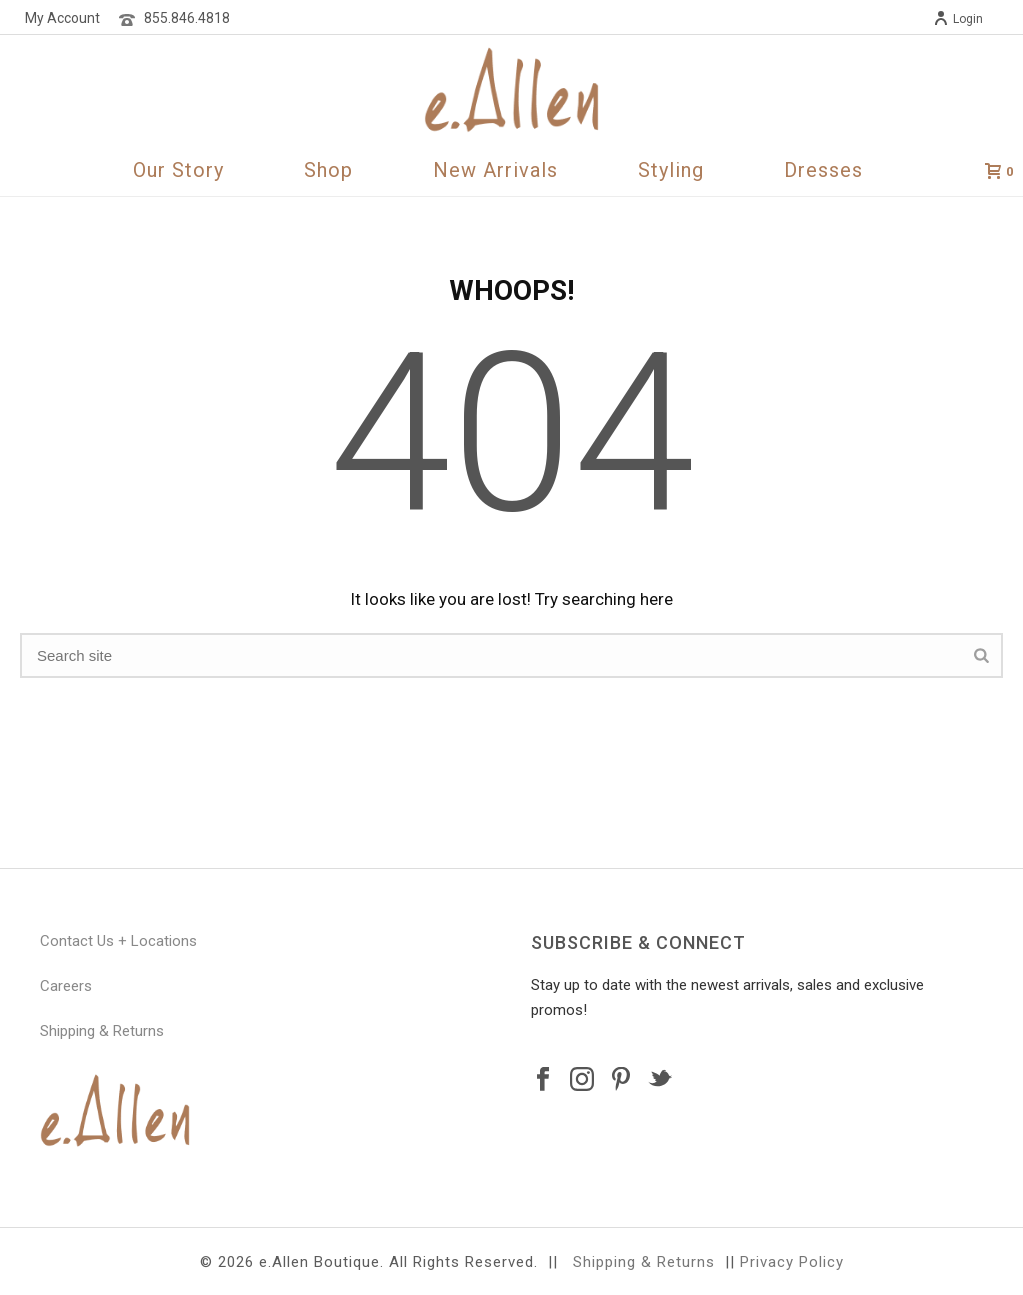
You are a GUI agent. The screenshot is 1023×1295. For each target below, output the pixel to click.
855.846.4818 (187, 18)
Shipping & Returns (102, 1031)
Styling (671, 170)
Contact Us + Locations (118, 941)
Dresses (823, 170)
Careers (66, 986)
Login (958, 19)
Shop (328, 170)
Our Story (178, 170)
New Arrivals (495, 170)
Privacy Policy (792, 1262)
